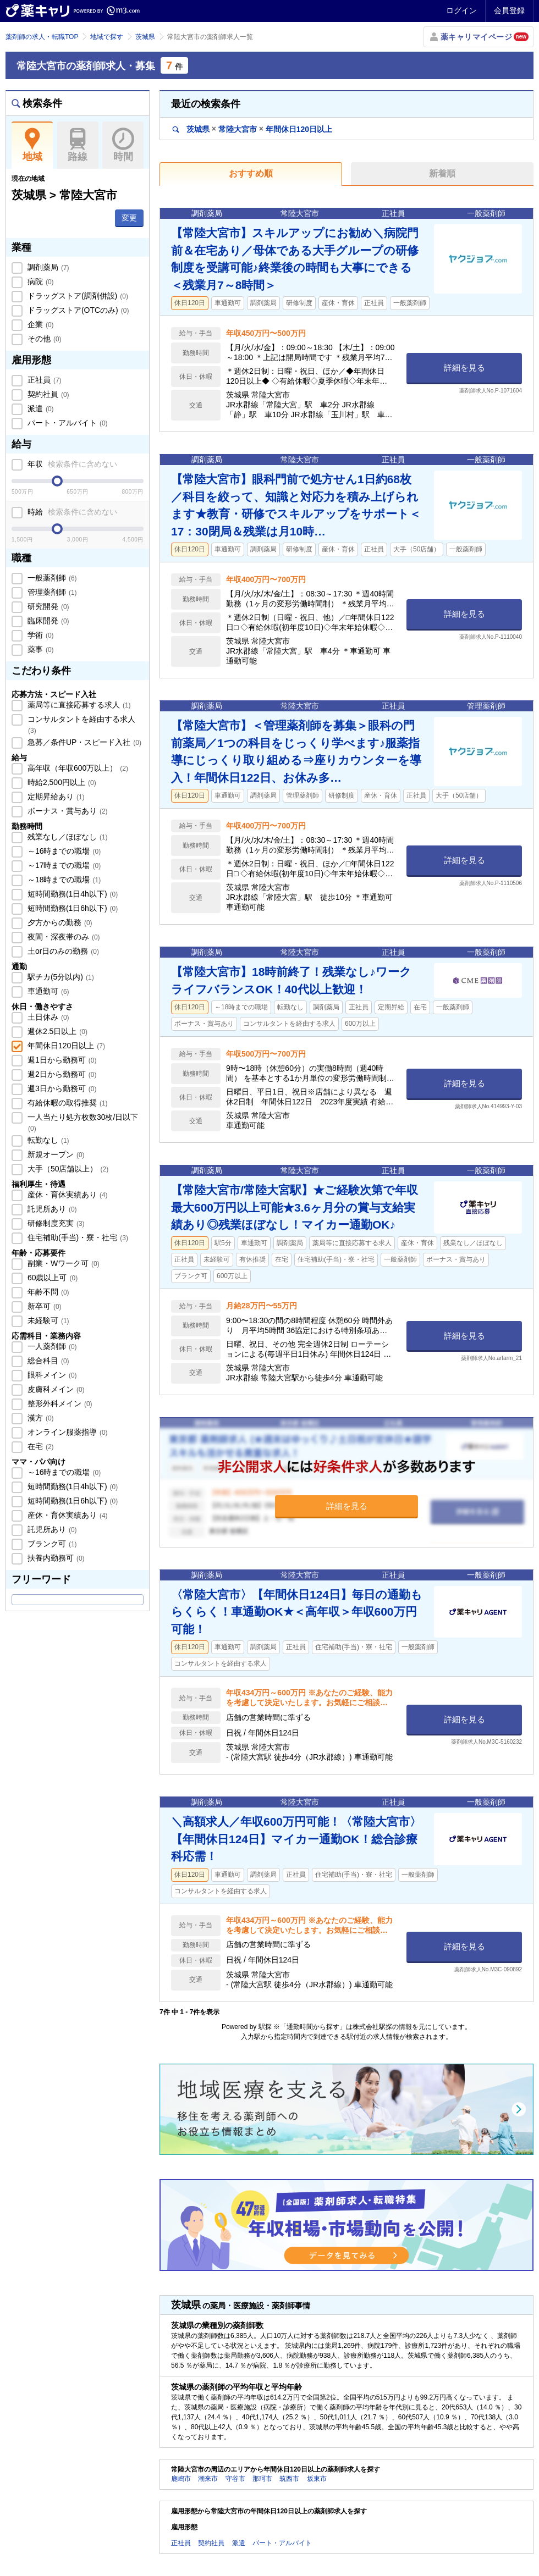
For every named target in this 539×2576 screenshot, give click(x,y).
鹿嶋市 (181, 2479)
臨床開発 (47, 620)
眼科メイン (51, 1374)
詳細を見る (464, 367)
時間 (123, 145)
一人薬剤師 (51, 1346)
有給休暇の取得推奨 (66, 1102)
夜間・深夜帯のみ (62, 936)
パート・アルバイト (66, 422)
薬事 (39, 649)
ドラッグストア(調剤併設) (76, 295)
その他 (43, 338)
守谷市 (235, 2479)
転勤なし (47, 1140)
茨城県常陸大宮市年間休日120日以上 (252, 129)
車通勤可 (47, 991)
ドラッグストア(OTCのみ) (77, 310)
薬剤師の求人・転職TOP (42, 37)
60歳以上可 (51, 1277)
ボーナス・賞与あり (66, 810)
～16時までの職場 (63, 851)
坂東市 (317, 2479)
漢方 (39, 1417)
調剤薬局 (47, 267)
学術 (39, 635)
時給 (71, 511)
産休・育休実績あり (66, 1194)
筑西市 (289, 2479)
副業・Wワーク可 (62, 1263)
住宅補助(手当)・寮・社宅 (76, 1237)
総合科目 (47, 1360)
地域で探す (106, 37)
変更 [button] (129, 217)
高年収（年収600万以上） (76, 768)
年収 (71, 464)
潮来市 (208, 2479)
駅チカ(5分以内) (59, 976)
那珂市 (262, 2479)
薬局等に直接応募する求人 (78, 704)
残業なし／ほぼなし (66, 836)
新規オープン (55, 1154)
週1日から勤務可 (60, 1059)
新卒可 (43, 1306)
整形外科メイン (58, 1403)
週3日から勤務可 (60, 1088)
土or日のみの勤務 (62, 951)
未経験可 (47, 1320)
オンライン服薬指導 (66, 1432)
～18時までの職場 (63, 879)
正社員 (43, 379)
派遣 (39, 408)
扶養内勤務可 (55, 1558)
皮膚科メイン (55, 1389)
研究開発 (47, 606)
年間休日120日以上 (65, 1045)
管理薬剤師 (51, 592)
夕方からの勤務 (58, 922)
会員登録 (509, 10)
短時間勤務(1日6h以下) (71, 908)
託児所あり (51, 1208)
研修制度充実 (55, 1223)
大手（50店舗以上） (66, 1168)
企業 (39, 324)
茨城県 (145, 37)
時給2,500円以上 (60, 782)
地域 (32, 145)
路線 (78, 145)
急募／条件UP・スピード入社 (83, 742)
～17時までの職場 (63, 865)
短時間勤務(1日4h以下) (71, 893)
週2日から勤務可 (60, 1074)
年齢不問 (47, 1291)
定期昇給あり (55, 796)
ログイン (461, 10)
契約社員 (47, 394)
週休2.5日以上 (56, 1031)
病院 (39, 281)
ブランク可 (51, 1543)
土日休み (47, 1017)
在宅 (39, 1446)
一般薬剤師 (51, 577)
